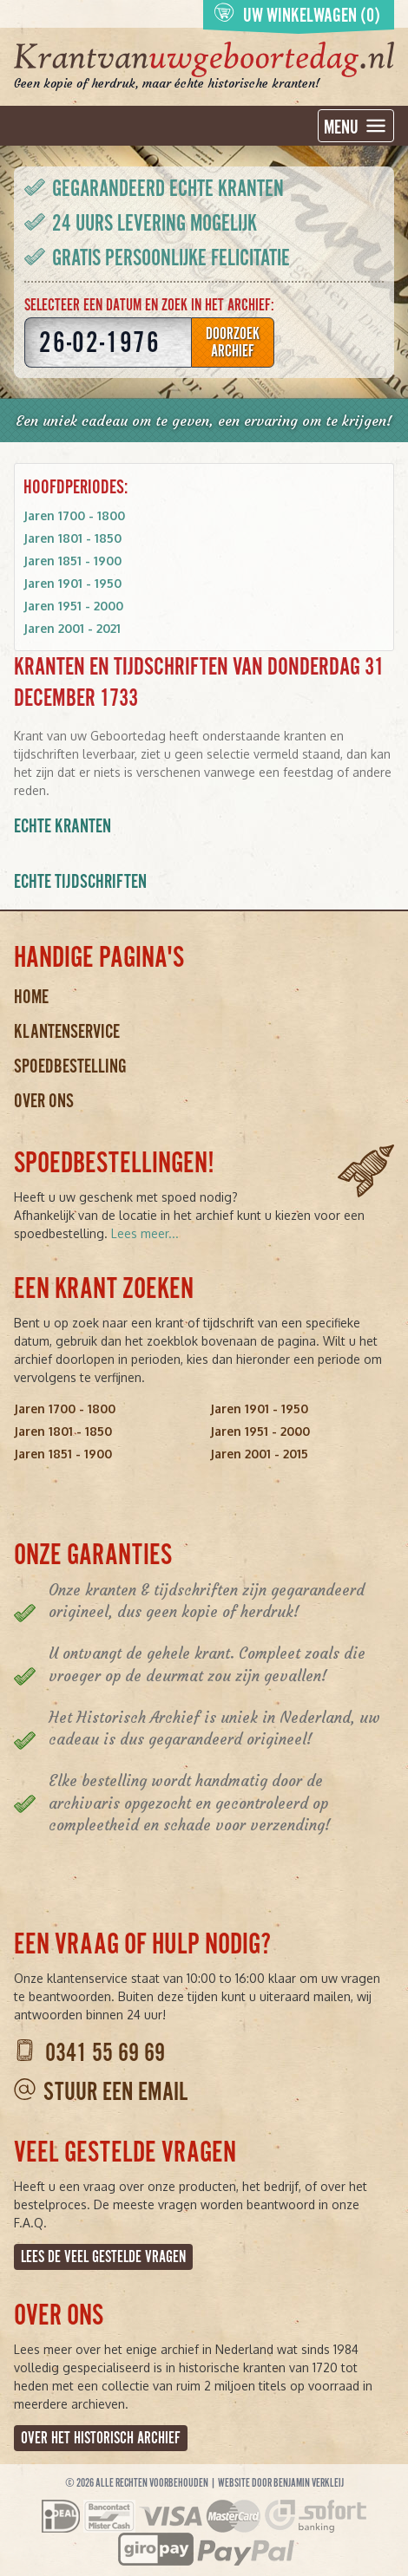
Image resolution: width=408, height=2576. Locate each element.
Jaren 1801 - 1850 (72, 538)
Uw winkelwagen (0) (297, 14)
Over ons (44, 1100)
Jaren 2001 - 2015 (259, 1453)
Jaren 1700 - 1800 (74, 515)
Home (31, 996)
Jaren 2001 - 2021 (72, 628)
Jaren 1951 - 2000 (73, 605)
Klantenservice (67, 1031)
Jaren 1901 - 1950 (72, 583)
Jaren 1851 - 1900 (72, 560)
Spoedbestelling (70, 1066)
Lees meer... (145, 1233)
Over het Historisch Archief (101, 2438)
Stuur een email (115, 2092)
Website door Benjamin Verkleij (281, 2483)
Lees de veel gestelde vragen (103, 2256)
